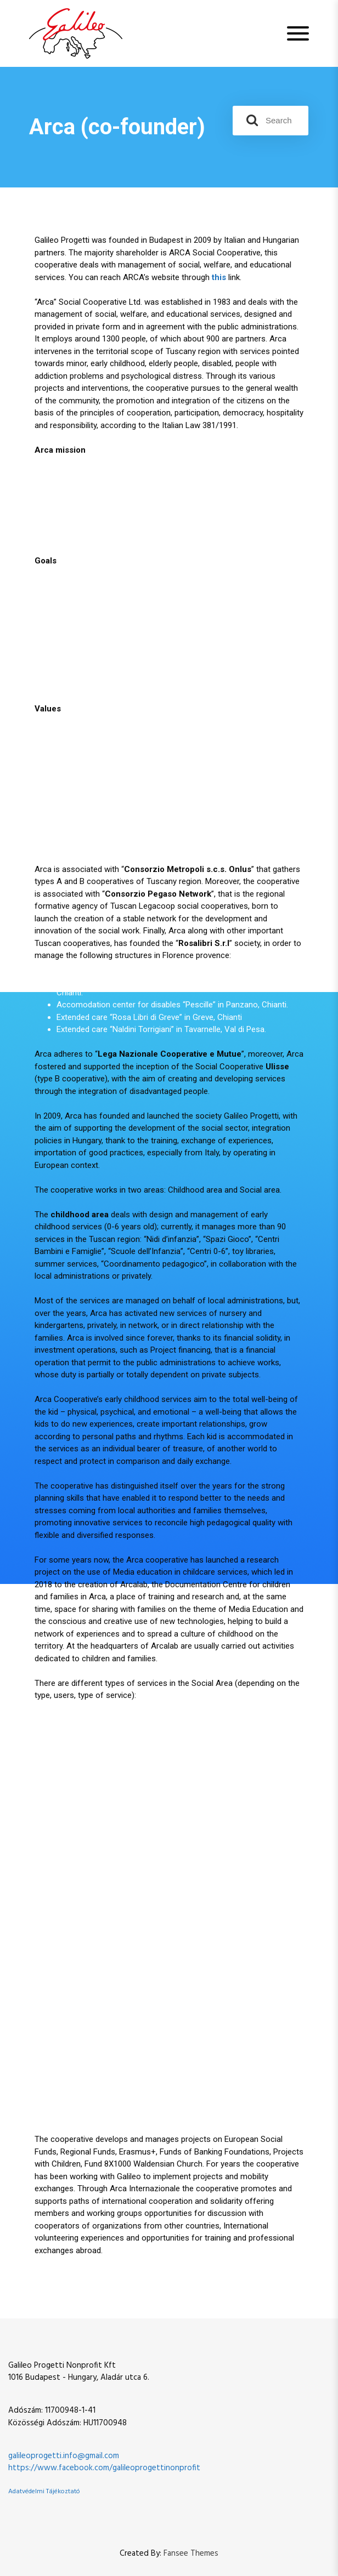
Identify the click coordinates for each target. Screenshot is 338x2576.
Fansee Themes (191, 2553)
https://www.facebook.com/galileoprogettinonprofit (104, 2468)
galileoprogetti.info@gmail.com (63, 2456)
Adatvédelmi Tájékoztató (44, 2491)
